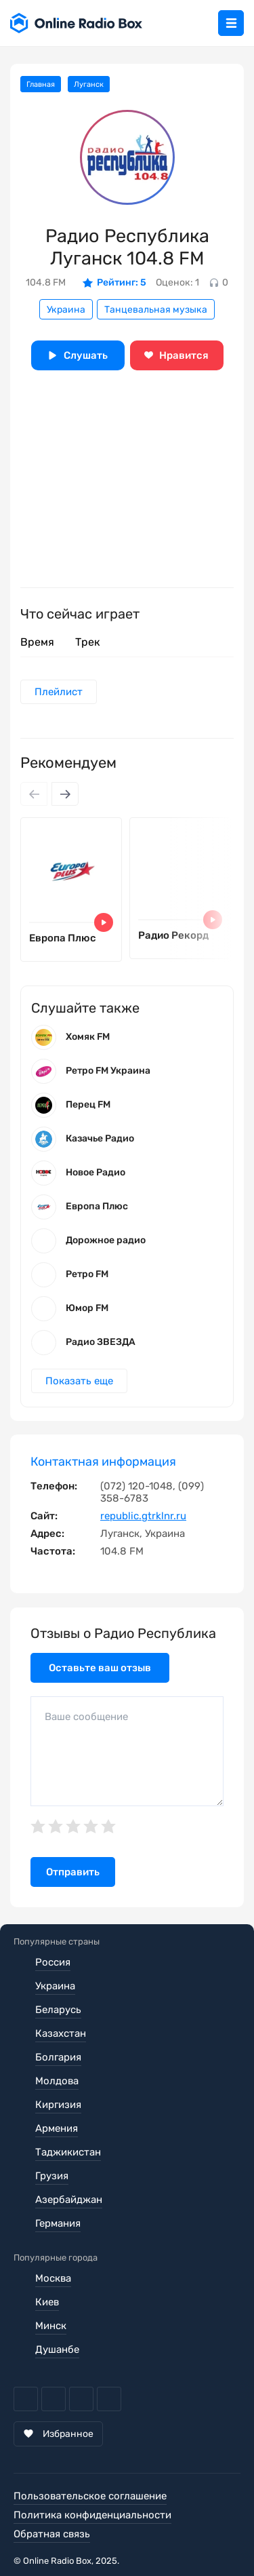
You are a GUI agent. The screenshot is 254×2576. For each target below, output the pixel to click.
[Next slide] (65, 794)
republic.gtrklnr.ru (143, 1516)
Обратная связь (52, 2534)
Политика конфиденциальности (92, 2515)
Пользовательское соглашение (90, 2496)
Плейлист (59, 692)
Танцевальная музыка (155, 309)
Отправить (73, 1872)
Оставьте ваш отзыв (100, 1668)
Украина (66, 309)
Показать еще (79, 1381)
